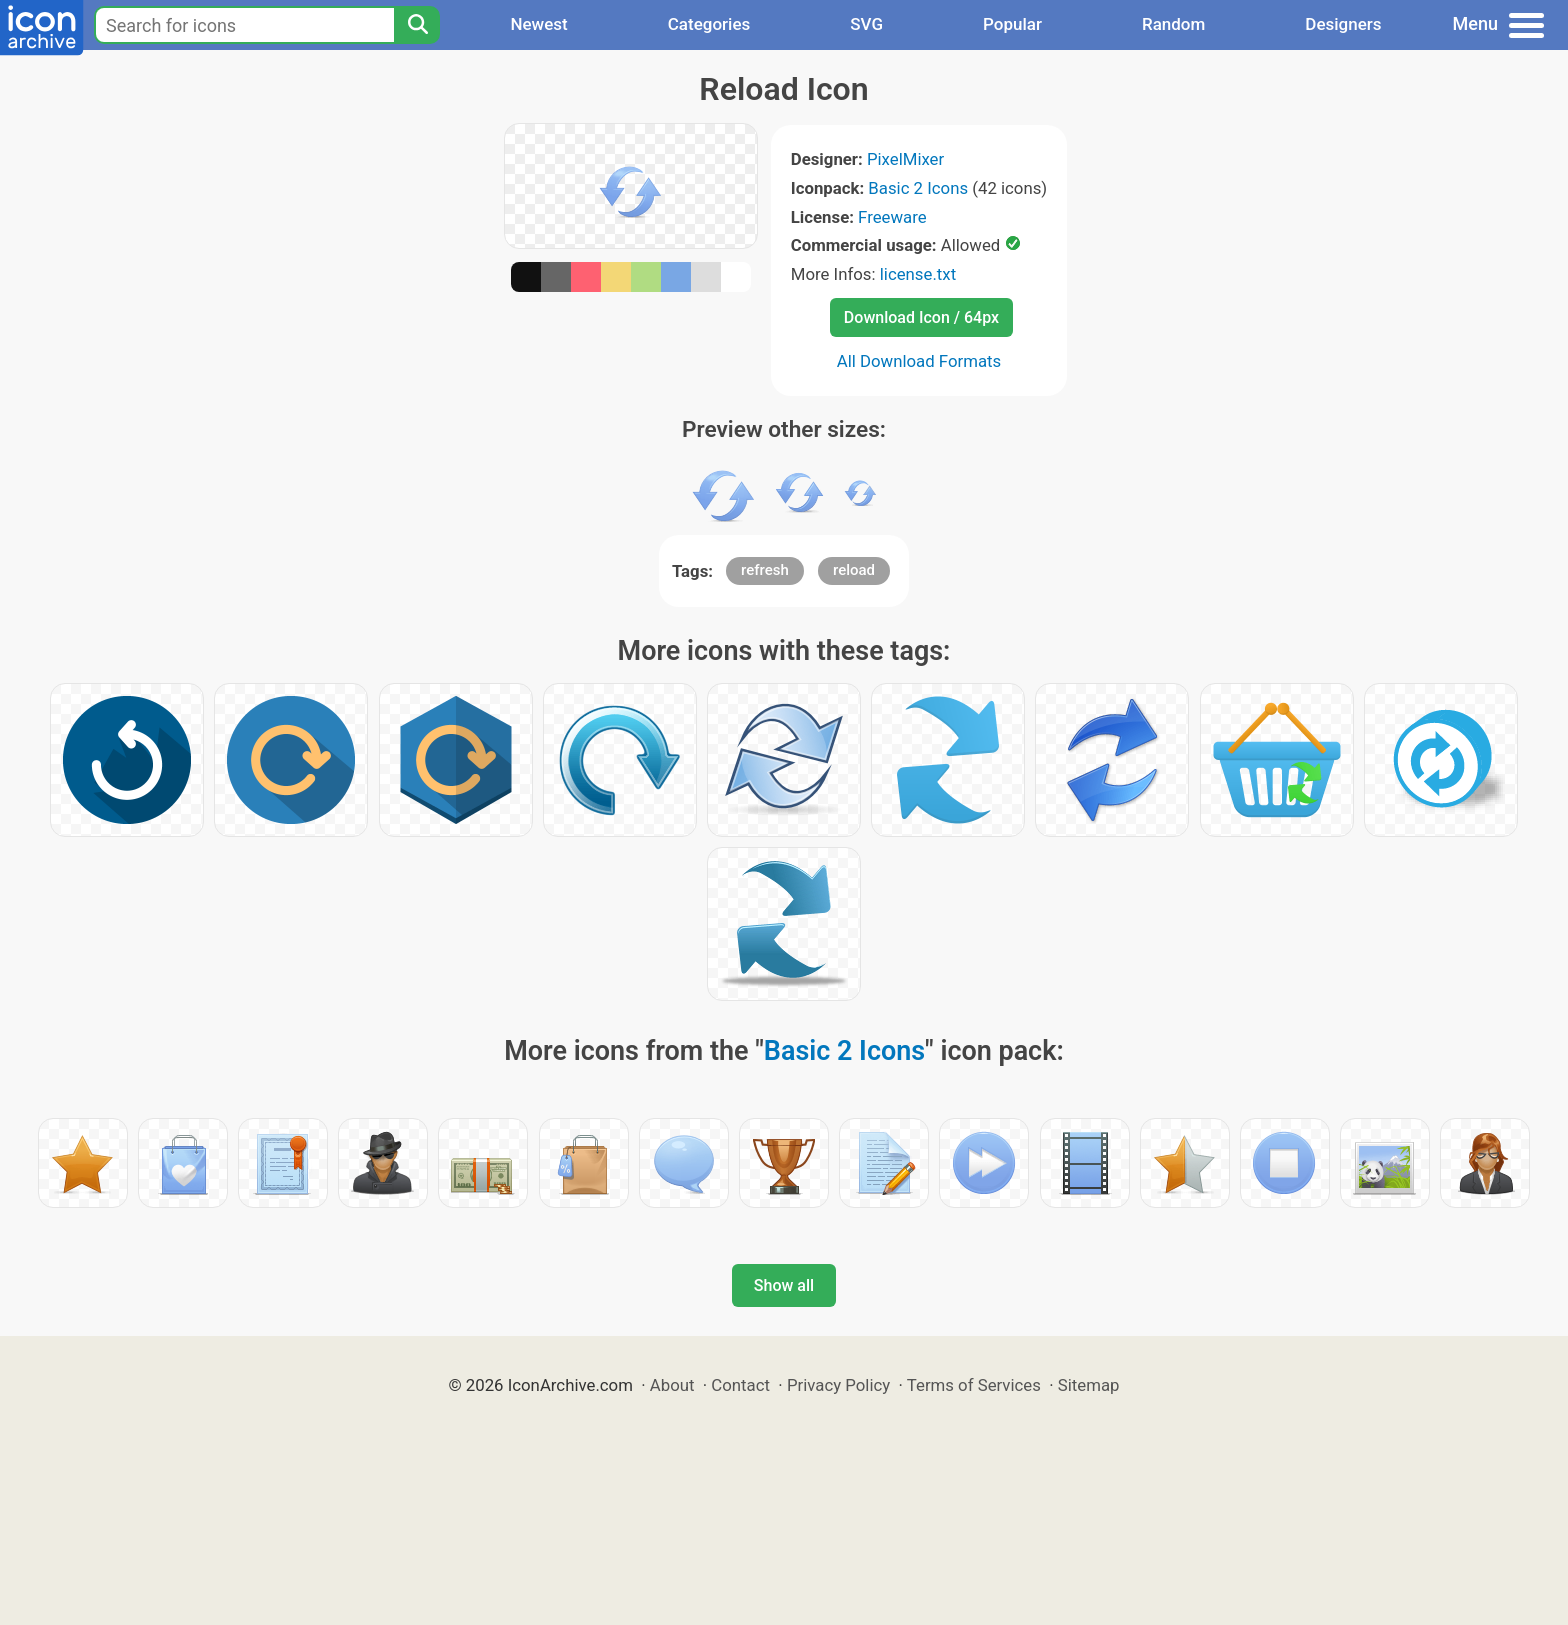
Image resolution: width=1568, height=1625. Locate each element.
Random (1173, 24)
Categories (709, 24)
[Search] (417, 25)
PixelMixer (905, 159)
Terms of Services (974, 1385)
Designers (1343, 24)
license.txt (918, 274)
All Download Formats (919, 361)
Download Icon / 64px (921, 317)
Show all (784, 1285)
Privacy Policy (838, 1385)
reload (854, 570)
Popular (1012, 24)
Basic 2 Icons (918, 188)
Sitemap (1089, 1385)
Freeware (892, 217)
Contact (740, 1385)
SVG (866, 24)
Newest (538, 24)
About (672, 1385)
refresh (765, 570)
